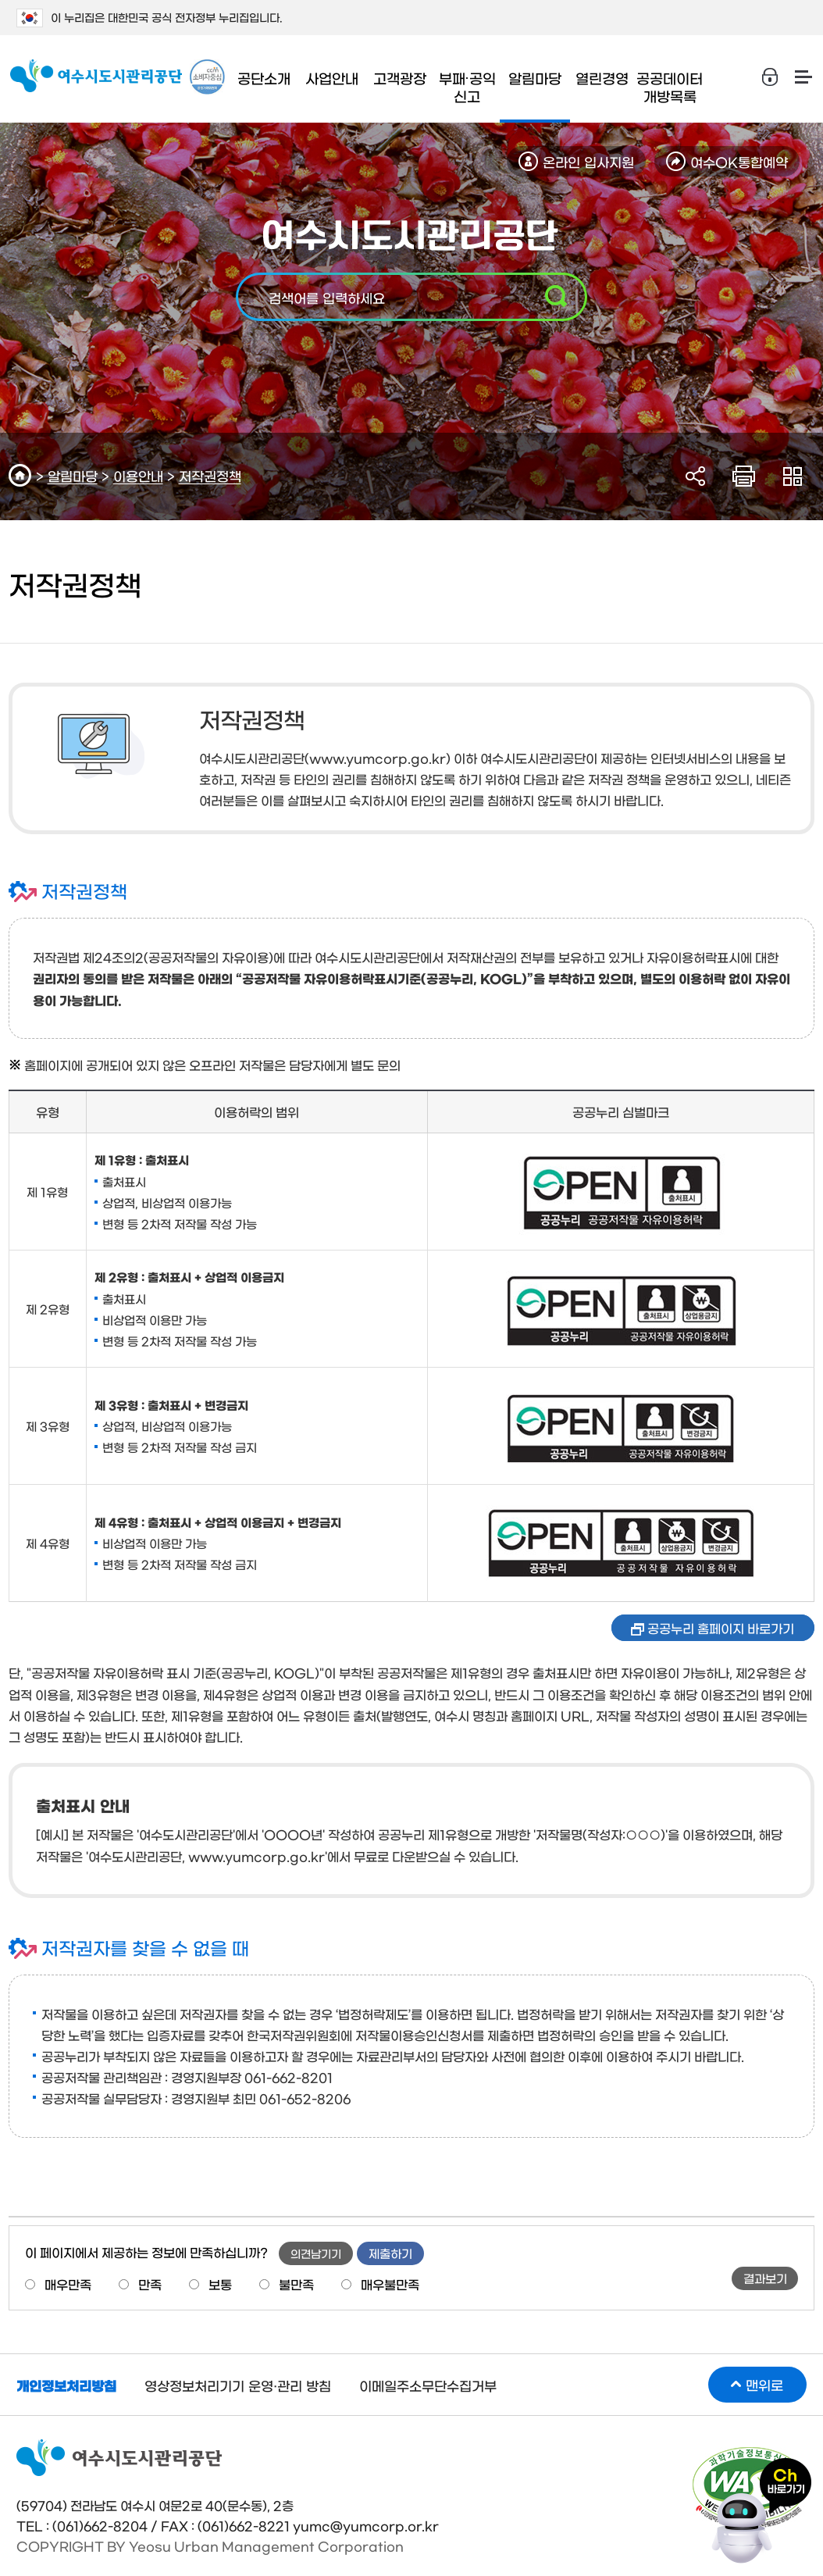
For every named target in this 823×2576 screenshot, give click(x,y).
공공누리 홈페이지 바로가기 (720, 1628)
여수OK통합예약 (739, 161)
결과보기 (765, 2278)
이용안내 (138, 475)
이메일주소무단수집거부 (428, 2385)
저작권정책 (210, 475)
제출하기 (390, 2253)
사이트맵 (803, 77)
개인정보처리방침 (66, 2385)
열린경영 (602, 78)
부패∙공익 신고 (467, 87)
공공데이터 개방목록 (669, 87)
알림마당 (534, 78)
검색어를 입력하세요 (327, 297)
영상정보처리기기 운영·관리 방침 (237, 2385)
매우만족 (68, 2284)
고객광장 (399, 78)
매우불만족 (390, 2284)
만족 (150, 2284)
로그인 (770, 77)
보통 (220, 2284)
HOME (22, 475)
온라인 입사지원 (588, 161)
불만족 (296, 2284)
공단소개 (263, 78)
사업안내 (331, 78)
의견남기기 (315, 2253)
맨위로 (764, 2384)
